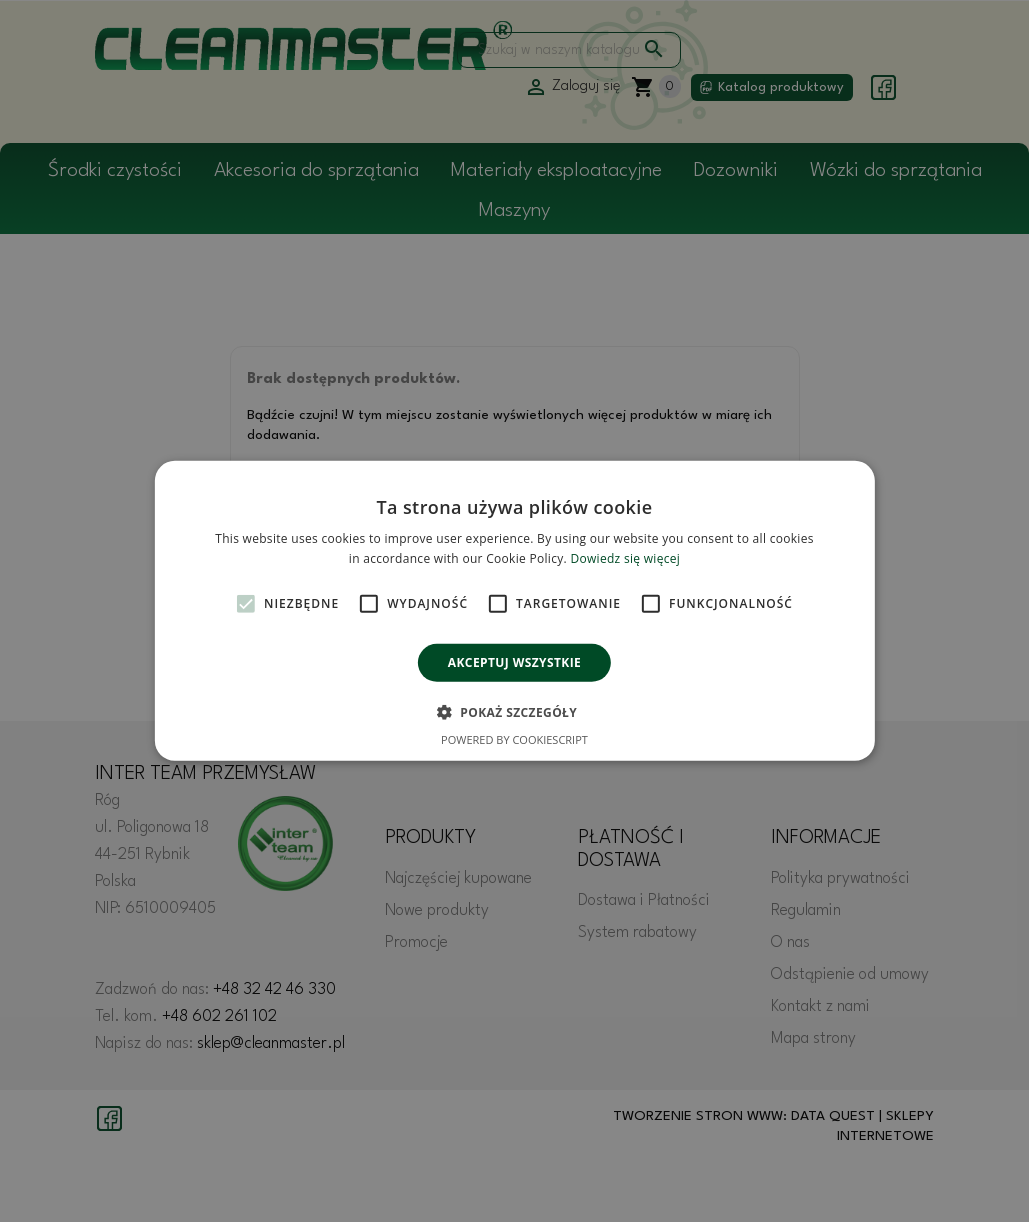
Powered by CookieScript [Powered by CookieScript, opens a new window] (514, 739)
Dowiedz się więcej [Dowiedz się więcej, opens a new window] (625, 558)
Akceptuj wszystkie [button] (514, 662)
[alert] (514, 611)
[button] (514, 712)
